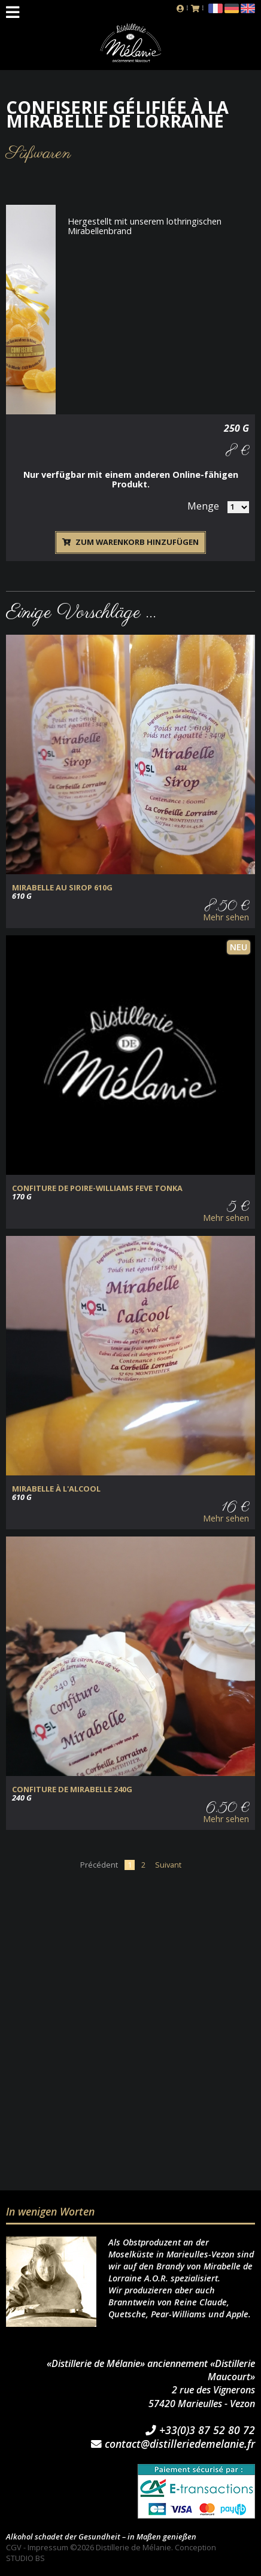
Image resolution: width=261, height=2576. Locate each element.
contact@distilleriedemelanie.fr (173, 2444)
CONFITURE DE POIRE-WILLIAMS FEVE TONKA (97, 1188)
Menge (203, 506)
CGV (14, 2547)
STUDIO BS (25, 2558)
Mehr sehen (226, 917)
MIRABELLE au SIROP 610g (62, 887)
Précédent (99, 1864)
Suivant (168, 1864)
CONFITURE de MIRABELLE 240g (72, 1789)
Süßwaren (38, 153)
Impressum (48, 2547)
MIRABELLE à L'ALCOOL (56, 1488)
